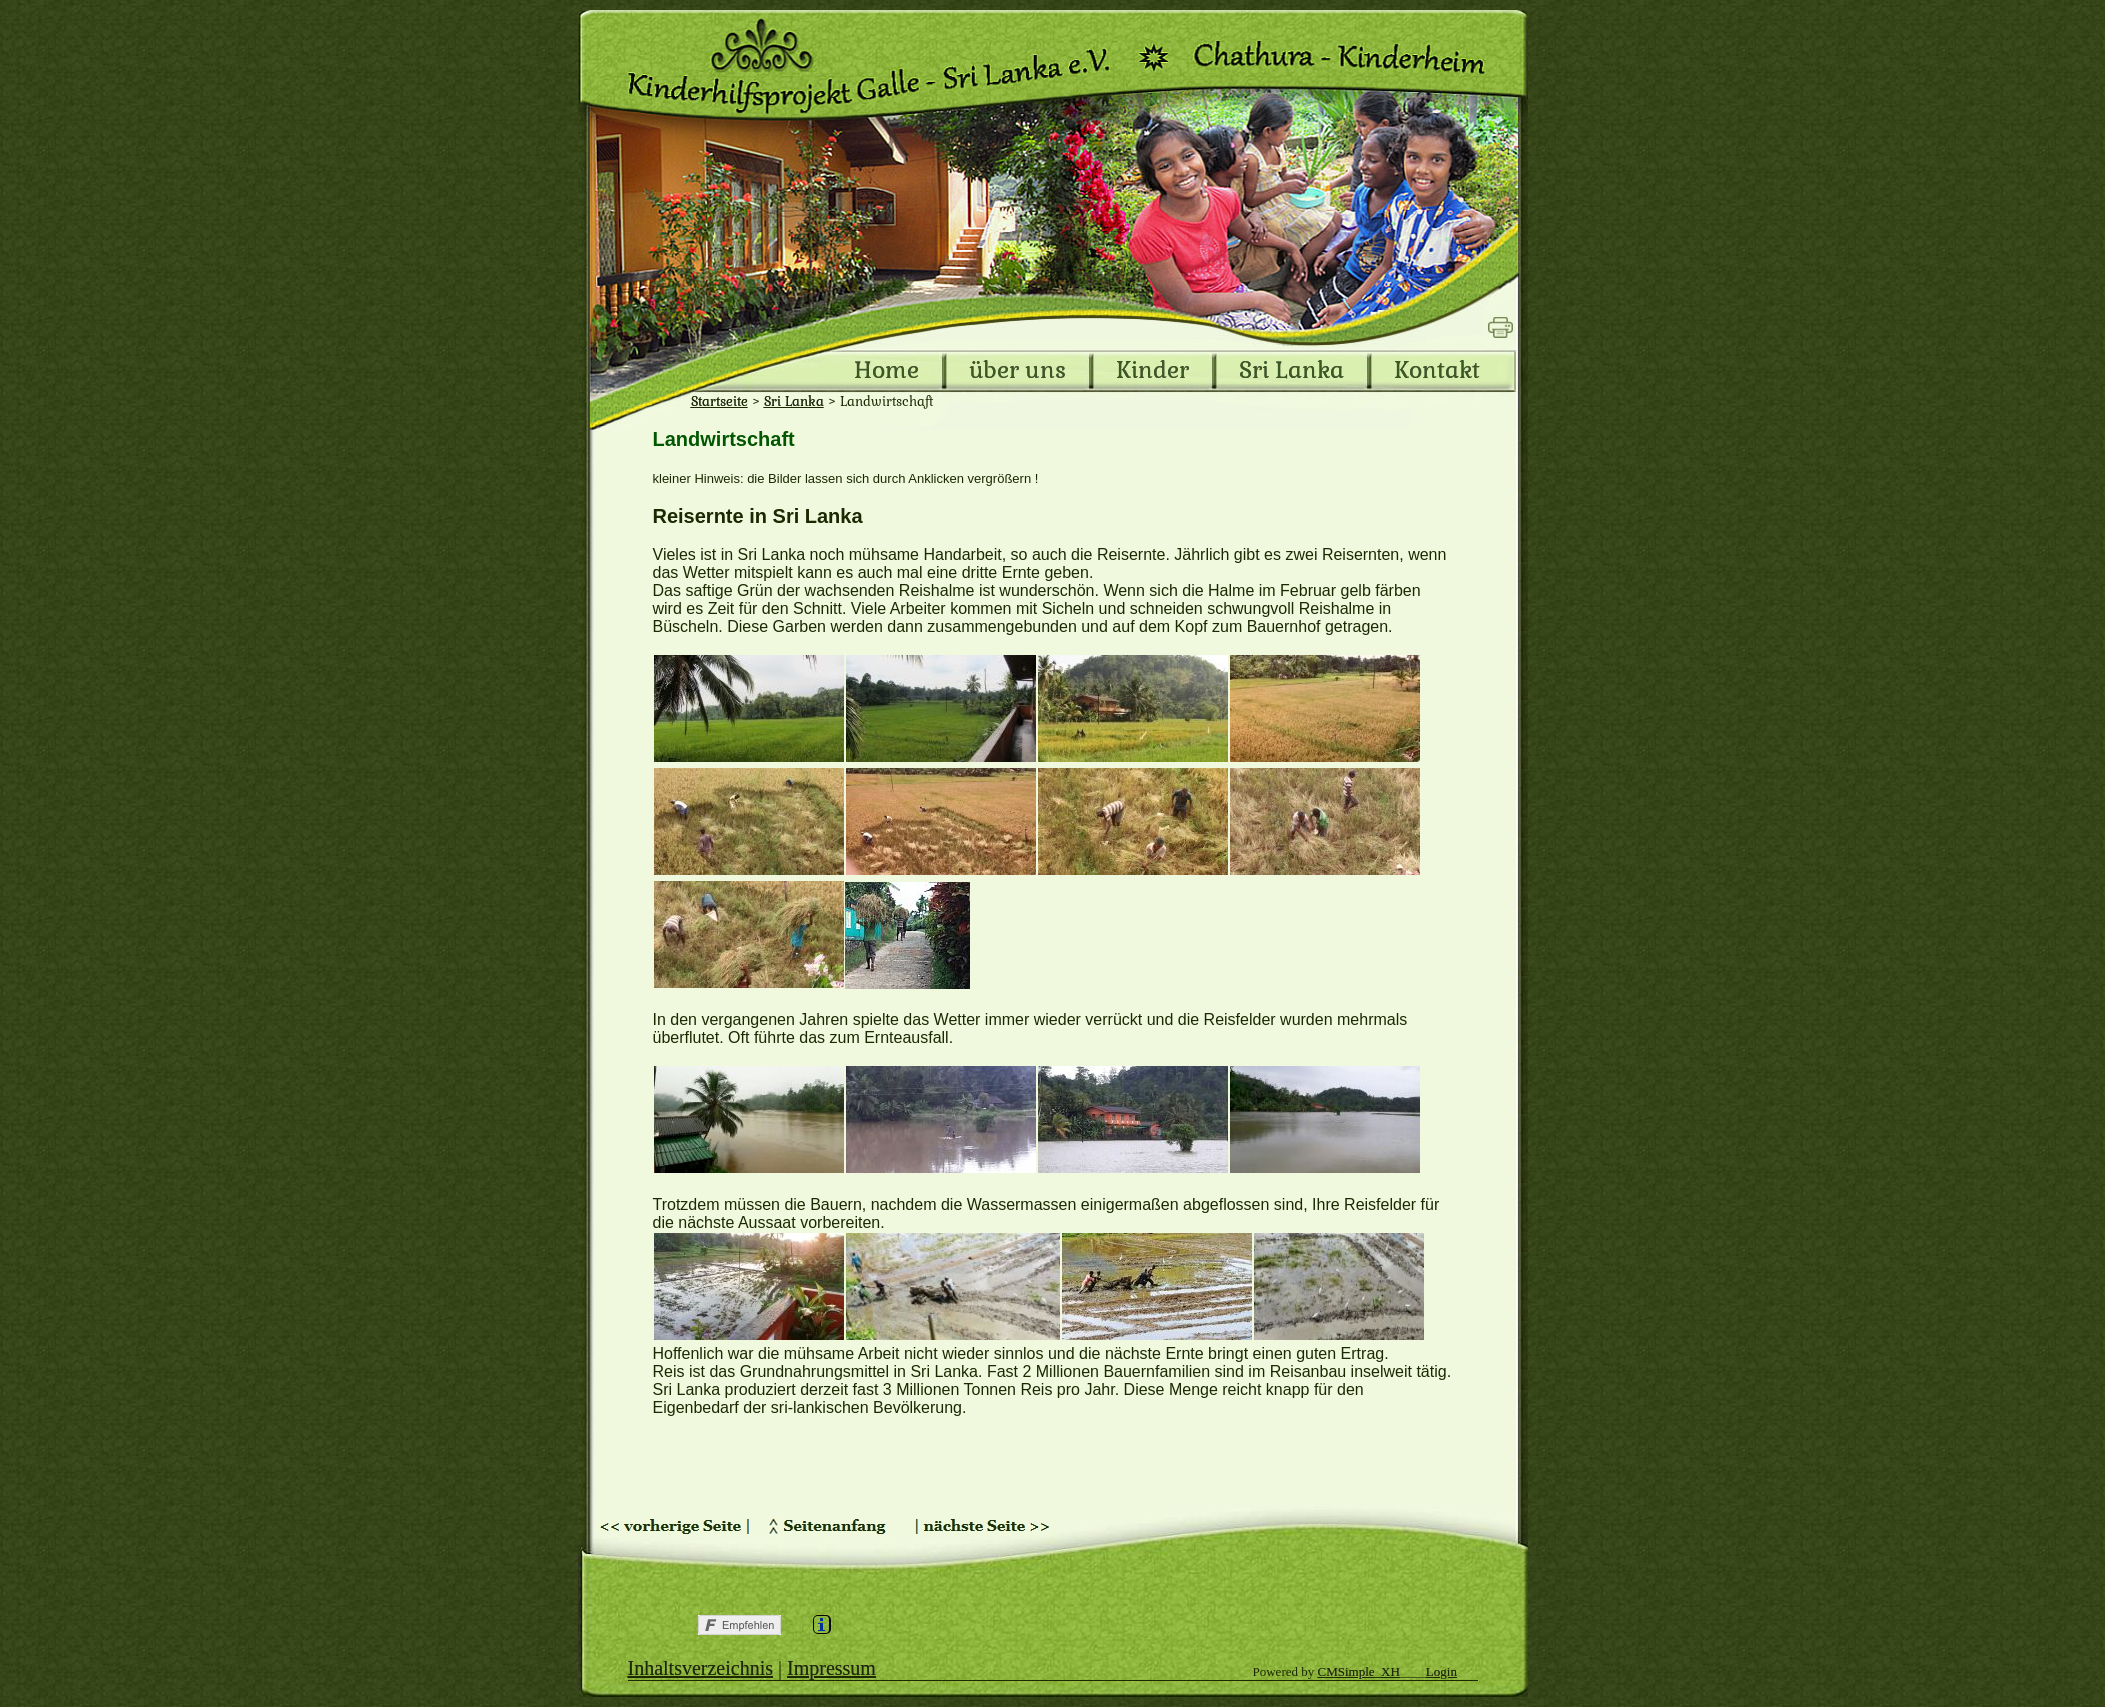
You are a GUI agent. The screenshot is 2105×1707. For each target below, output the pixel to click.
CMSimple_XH (1359, 1671)
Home (886, 370)
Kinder (1152, 370)
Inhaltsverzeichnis (701, 1668)
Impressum (831, 1668)
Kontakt (1437, 370)
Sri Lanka (1291, 370)
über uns (1017, 370)
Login (1441, 1671)
